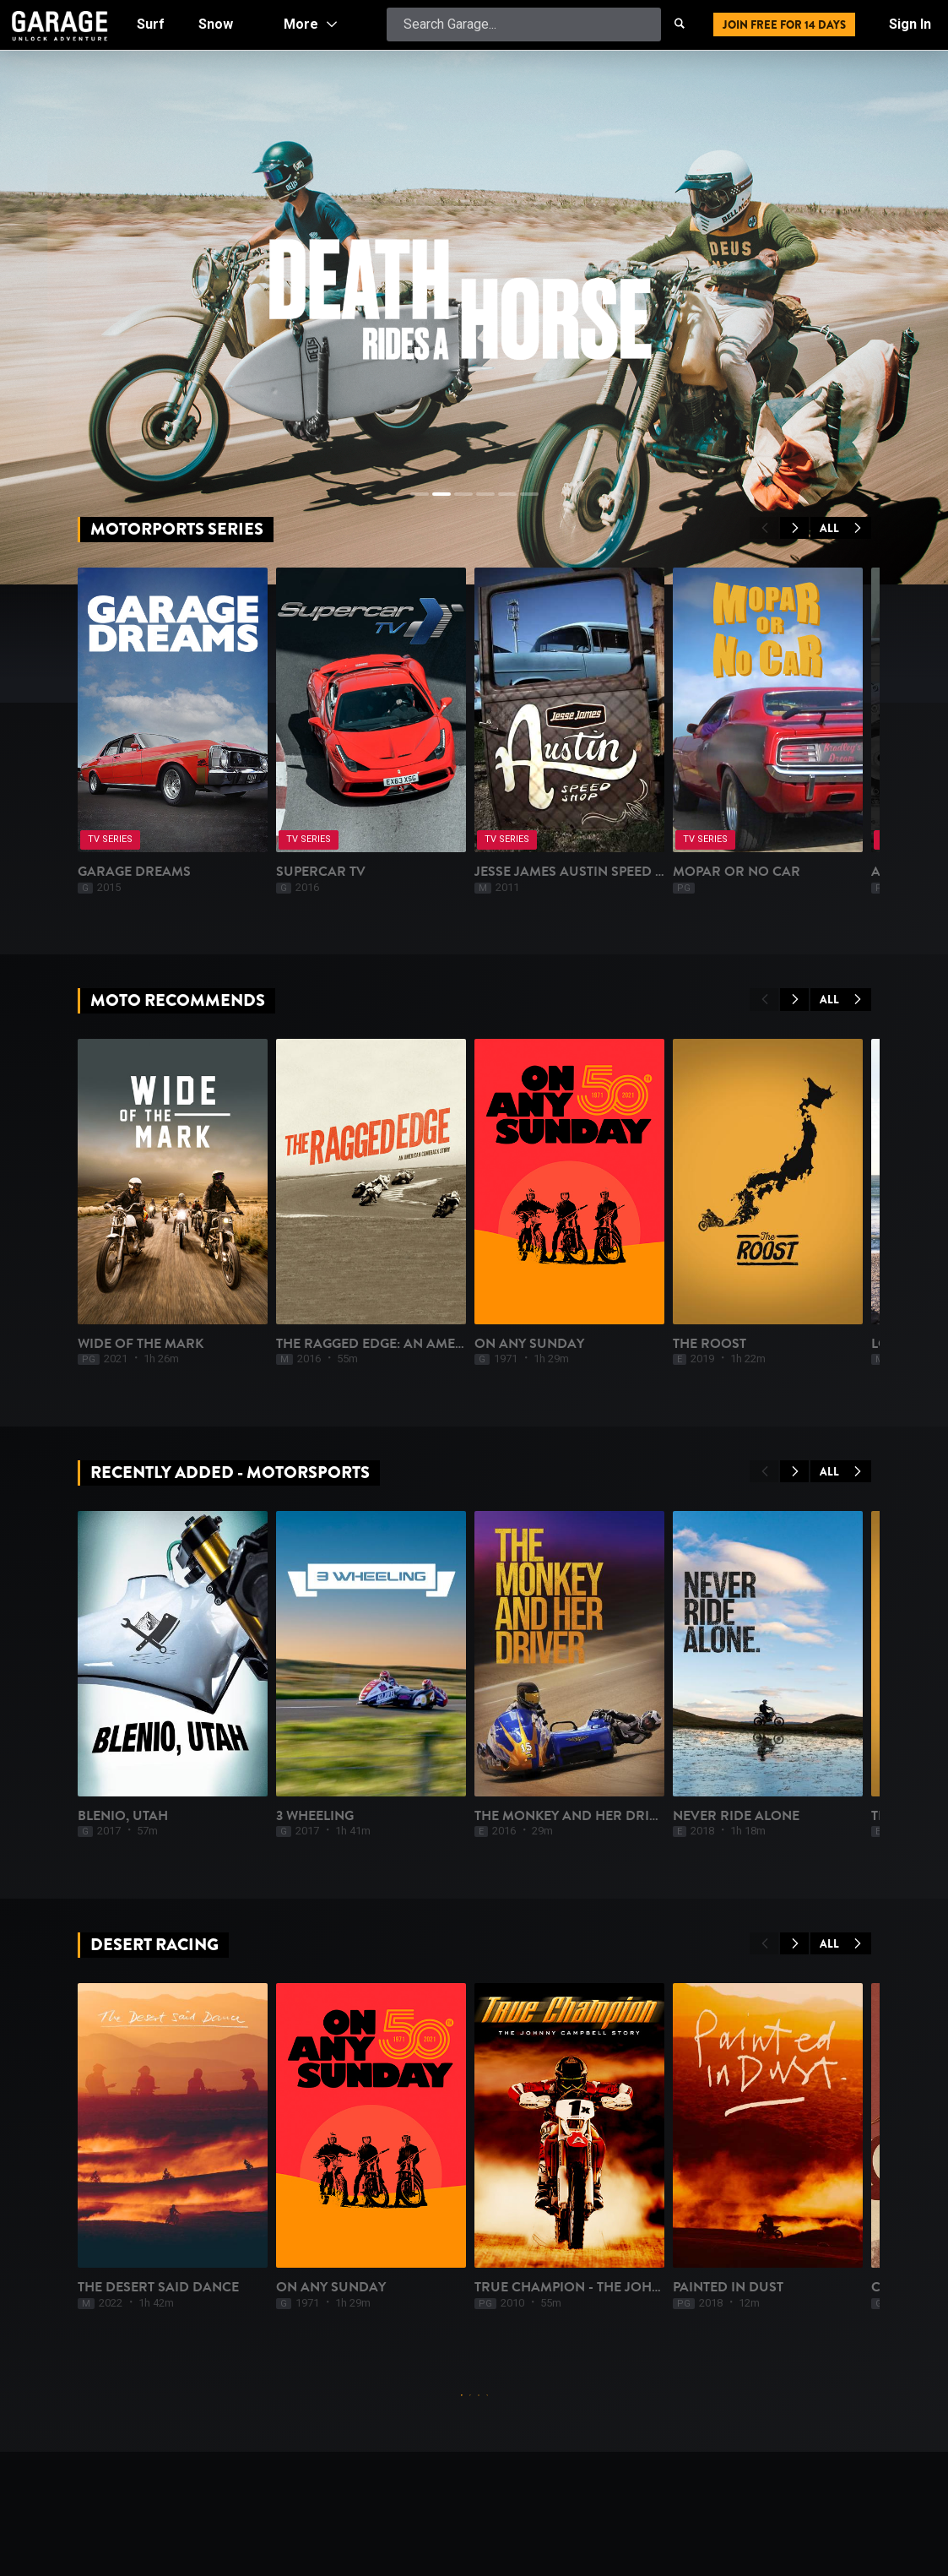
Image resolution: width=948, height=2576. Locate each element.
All (841, 528)
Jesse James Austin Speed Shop (582, 871)
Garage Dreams (134, 871)
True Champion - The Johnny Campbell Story (635, 2287)
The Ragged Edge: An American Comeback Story (448, 1344)
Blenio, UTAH (123, 1816)
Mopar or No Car (736, 871)
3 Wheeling (315, 1816)
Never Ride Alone (736, 1816)
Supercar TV (321, 871)
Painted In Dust (728, 2287)
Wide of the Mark (140, 1344)
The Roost (709, 1344)
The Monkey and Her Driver (574, 1816)
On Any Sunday (529, 1344)
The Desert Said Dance (158, 2287)
